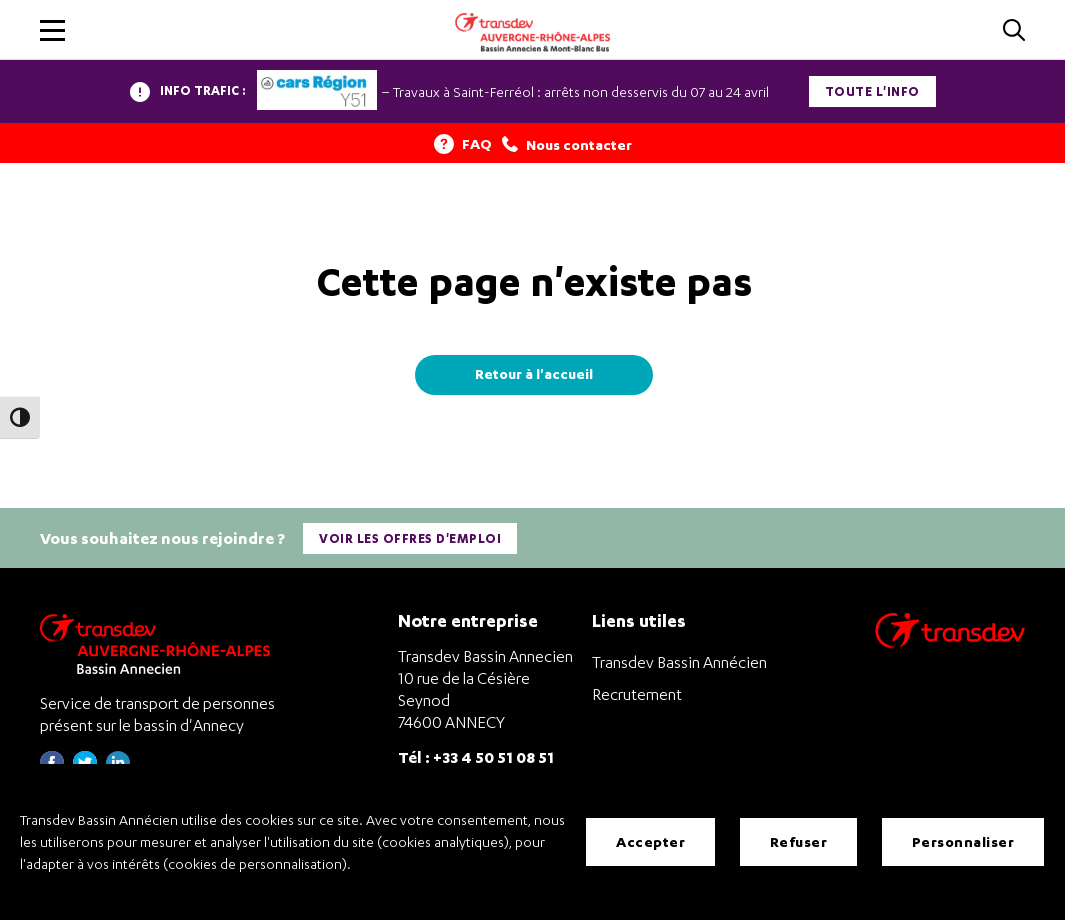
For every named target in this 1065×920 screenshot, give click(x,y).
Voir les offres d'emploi (410, 538)
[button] (52, 30)
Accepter (650, 841)
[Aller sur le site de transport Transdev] (950, 643)
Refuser (799, 841)
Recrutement (637, 694)
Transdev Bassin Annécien (679, 662)
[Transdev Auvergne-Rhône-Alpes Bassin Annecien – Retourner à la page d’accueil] (160, 643)
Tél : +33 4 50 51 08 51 (476, 756)
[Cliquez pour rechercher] (1014, 31)
